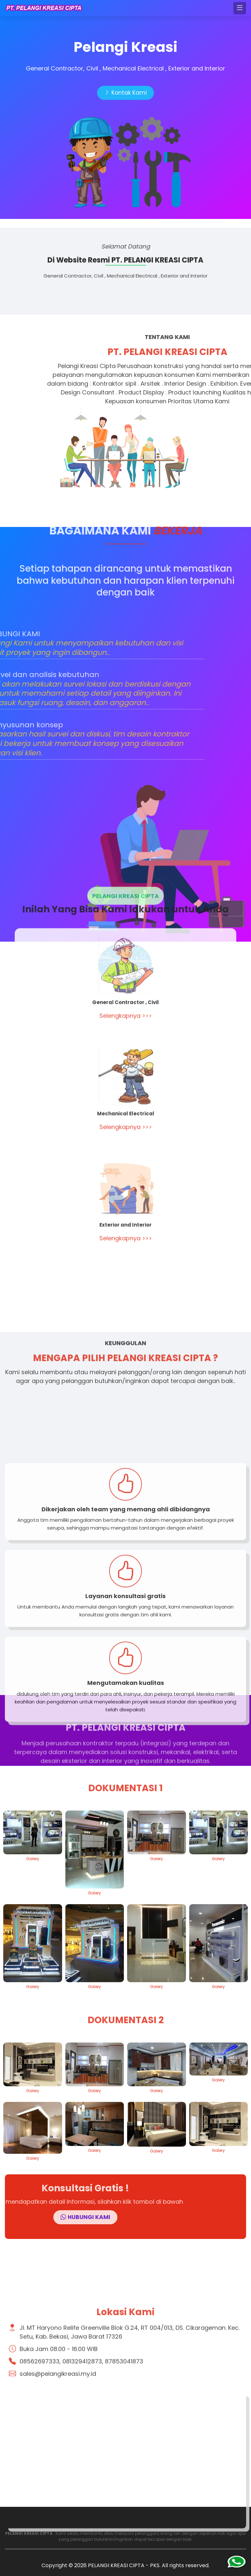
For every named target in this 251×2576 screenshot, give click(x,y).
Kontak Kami (125, 93)
